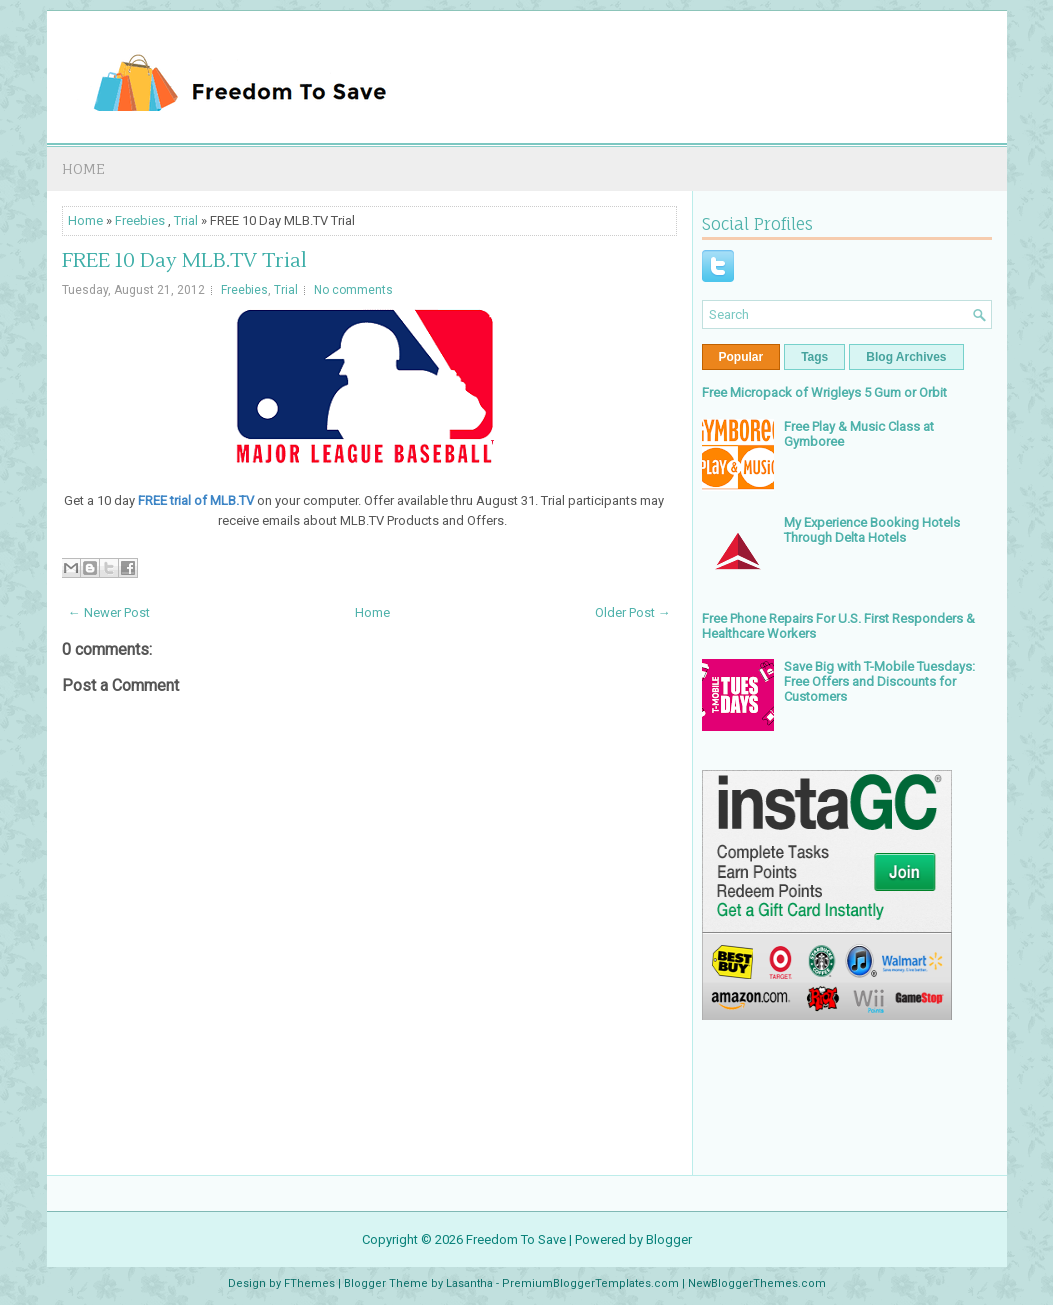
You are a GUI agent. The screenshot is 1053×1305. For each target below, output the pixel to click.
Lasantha (469, 1283)
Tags (814, 357)
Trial (186, 220)
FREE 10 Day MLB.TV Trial (184, 261)
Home (83, 168)
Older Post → (633, 612)
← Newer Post (109, 612)
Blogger (669, 1239)
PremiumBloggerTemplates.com (590, 1283)
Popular (741, 357)
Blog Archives (906, 357)
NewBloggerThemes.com (757, 1283)
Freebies (140, 220)
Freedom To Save (516, 1239)
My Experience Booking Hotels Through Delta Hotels (872, 530)
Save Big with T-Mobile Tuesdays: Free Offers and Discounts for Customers (879, 681)
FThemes (309, 1283)
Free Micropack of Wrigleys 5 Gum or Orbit (824, 392)
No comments (353, 290)
